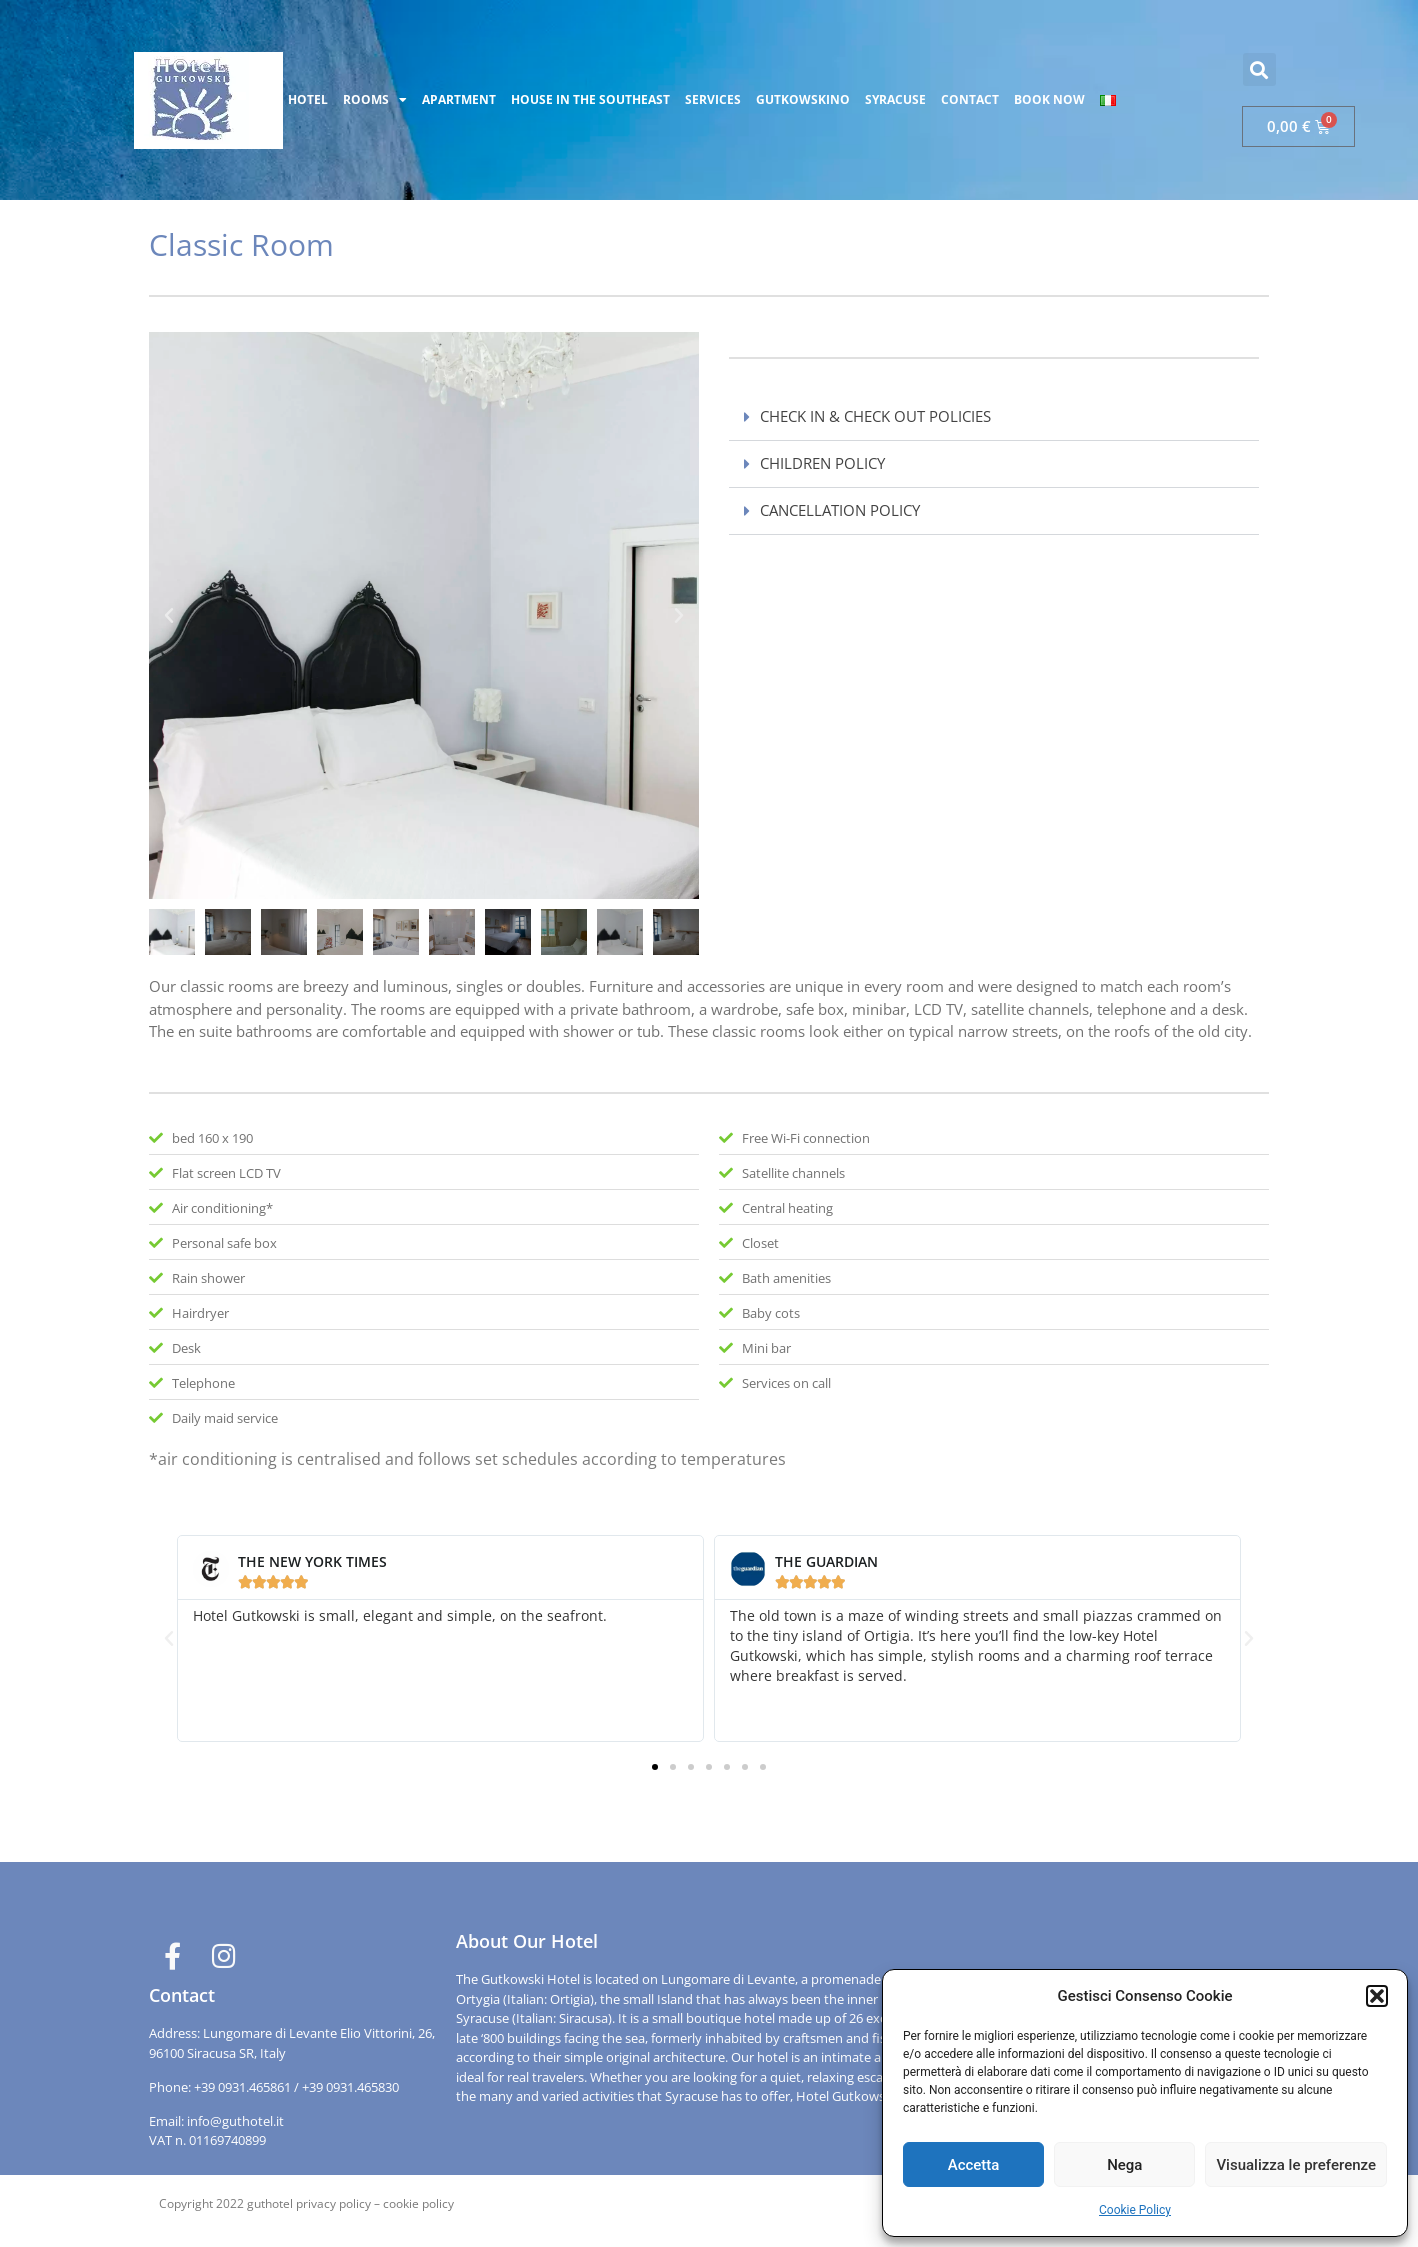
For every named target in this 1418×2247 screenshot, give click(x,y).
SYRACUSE (895, 99)
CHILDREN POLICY (822, 463)
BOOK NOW (1049, 99)
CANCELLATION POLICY (840, 510)
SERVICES (713, 99)
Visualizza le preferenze (1296, 2165)
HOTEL (308, 99)
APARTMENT (459, 99)
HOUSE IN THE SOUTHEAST (590, 99)
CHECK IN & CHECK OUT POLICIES (875, 416)
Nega (1124, 2165)
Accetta (974, 2165)
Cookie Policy (1135, 2210)
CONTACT (970, 99)
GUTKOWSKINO (803, 99)
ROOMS (375, 100)
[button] (1377, 1996)
